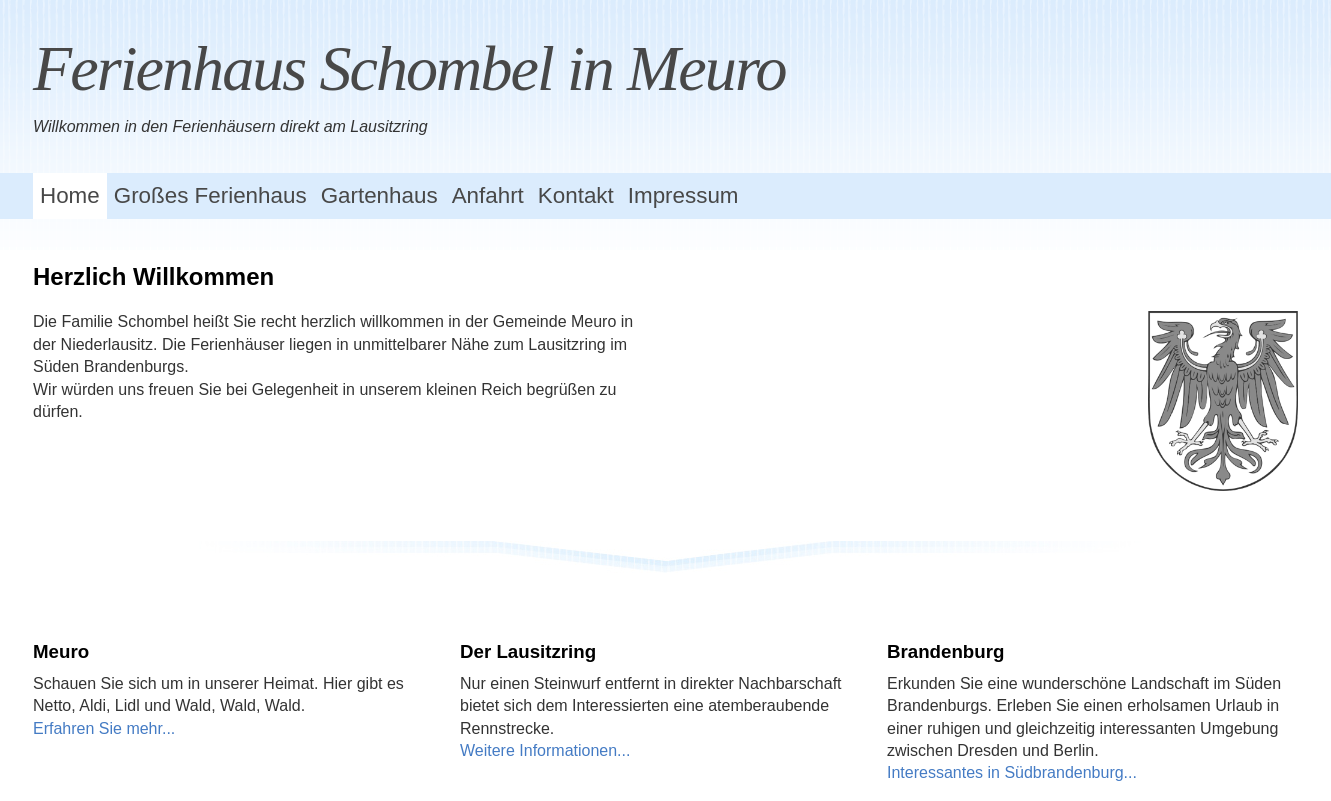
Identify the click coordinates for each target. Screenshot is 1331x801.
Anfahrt (488, 195)
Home (70, 195)
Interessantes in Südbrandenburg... (1012, 772)
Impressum (683, 195)
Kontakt (576, 195)
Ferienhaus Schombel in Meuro (409, 68)
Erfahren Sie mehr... (104, 728)
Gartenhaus (379, 195)
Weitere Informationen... (545, 750)
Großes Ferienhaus (210, 195)
